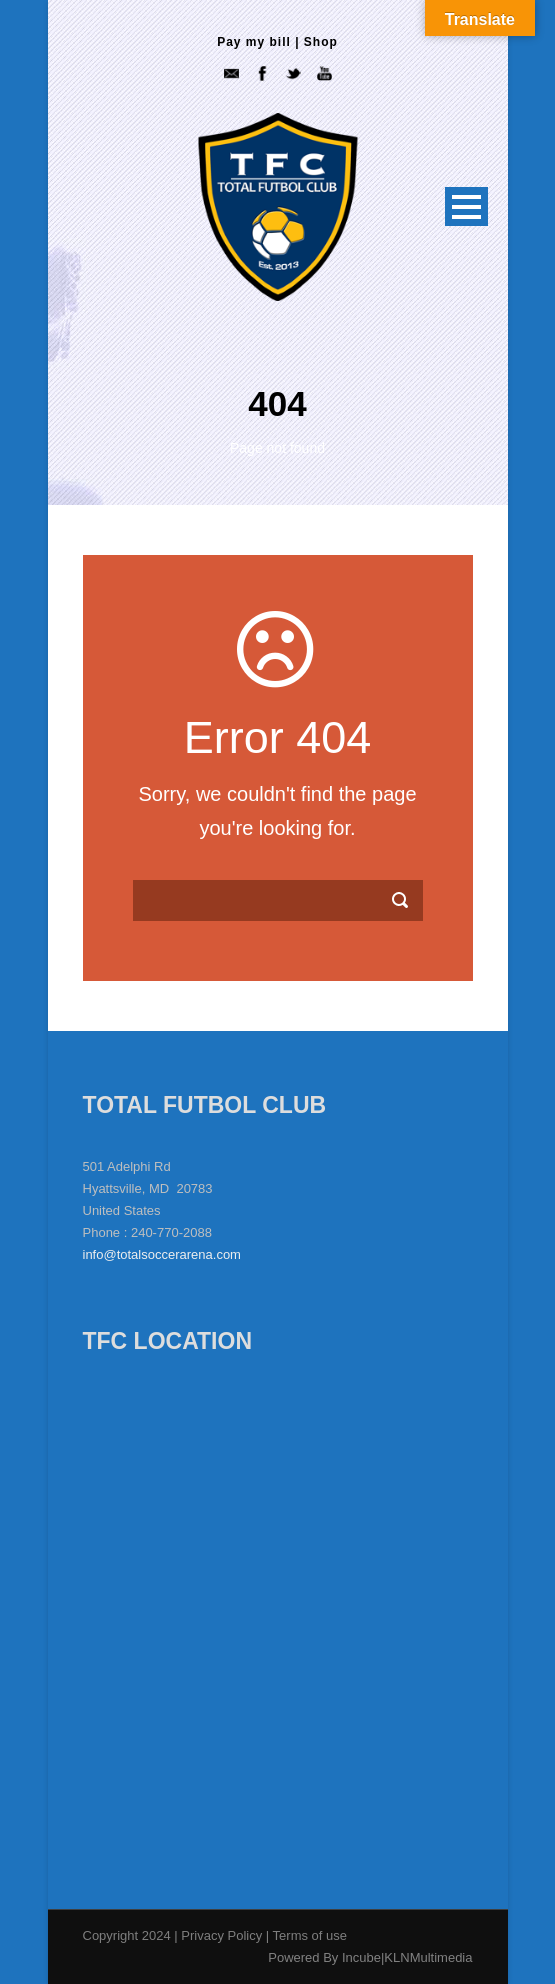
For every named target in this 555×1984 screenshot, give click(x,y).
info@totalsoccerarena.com (162, 1254)
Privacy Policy (223, 1935)
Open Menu (466, 206)
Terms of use (310, 1935)
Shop (321, 42)
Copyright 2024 (127, 1935)
